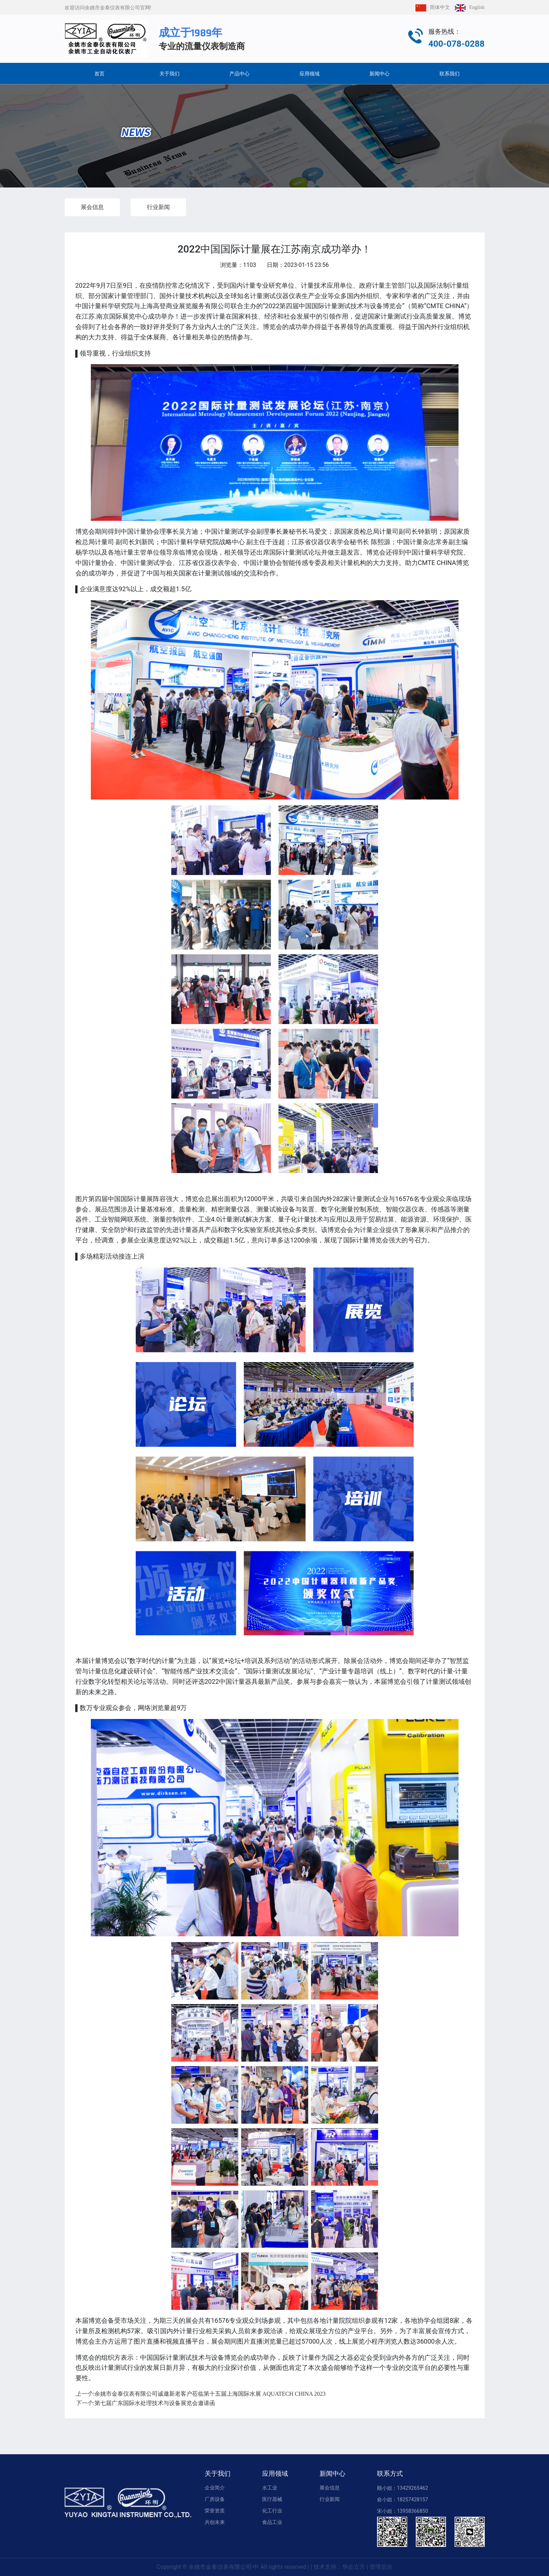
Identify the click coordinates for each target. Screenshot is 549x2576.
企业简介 (215, 2488)
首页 (99, 74)
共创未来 (215, 2522)
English (468, 7)
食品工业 (272, 2522)
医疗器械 (272, 2499)
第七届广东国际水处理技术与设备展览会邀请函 (145, 2403)
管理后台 (380, 2567)
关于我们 (169, 74)
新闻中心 (379, 74)
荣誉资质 (215, 2511)
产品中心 (239, 74)
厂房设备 (215, 2499)
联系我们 (449, 74)
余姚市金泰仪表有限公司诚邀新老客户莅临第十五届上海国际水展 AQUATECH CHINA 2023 (200, 2394)
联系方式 (390, 2473)
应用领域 (309, 74)
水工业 (269, 2488)
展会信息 (92, 207)
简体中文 (431, 7)
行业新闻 (158, 207)
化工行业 (272, 2511)
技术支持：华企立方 (339, 2567)
